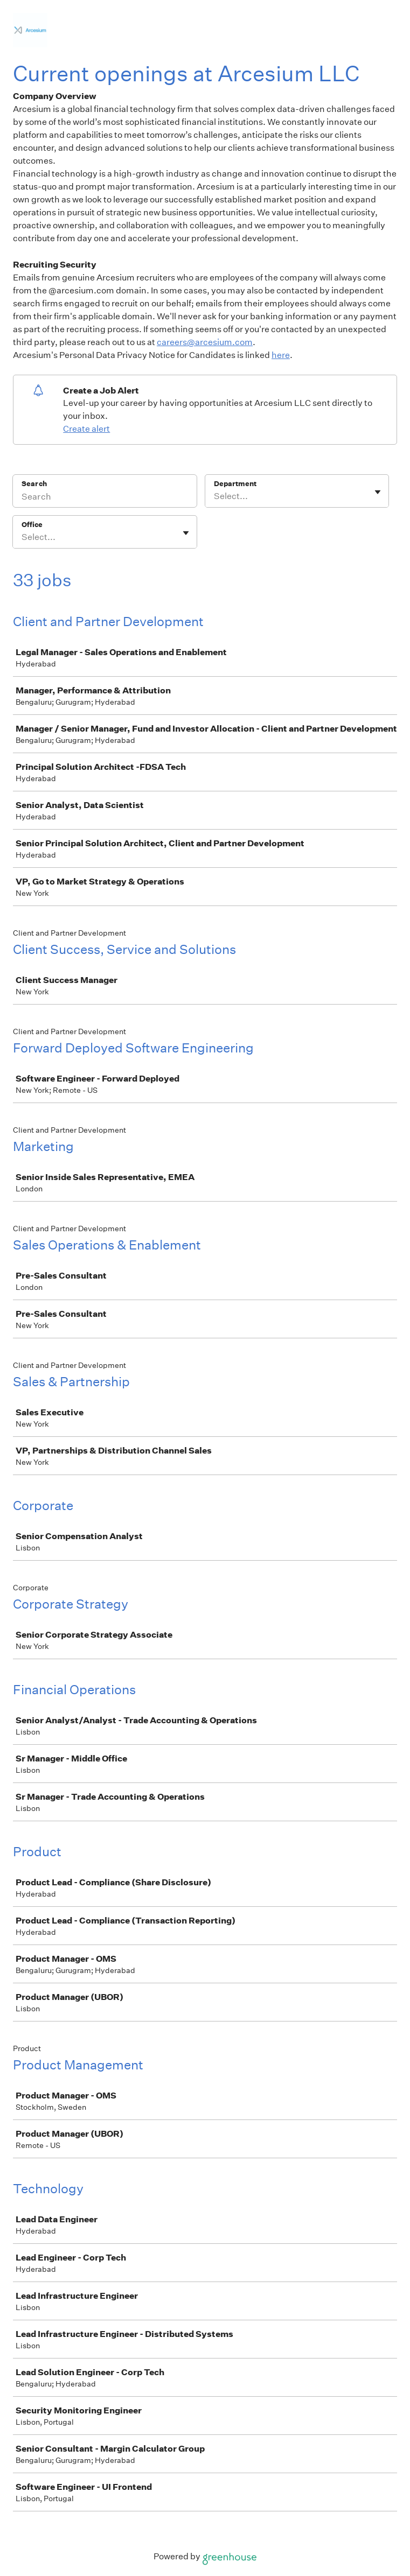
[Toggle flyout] (377, 492)
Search (34, 483)
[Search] (105, 498)
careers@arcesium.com (205, 342)
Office (32, 524)
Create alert (86, 429)
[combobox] (215, 496)
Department (235, 483)
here (281, 355)
